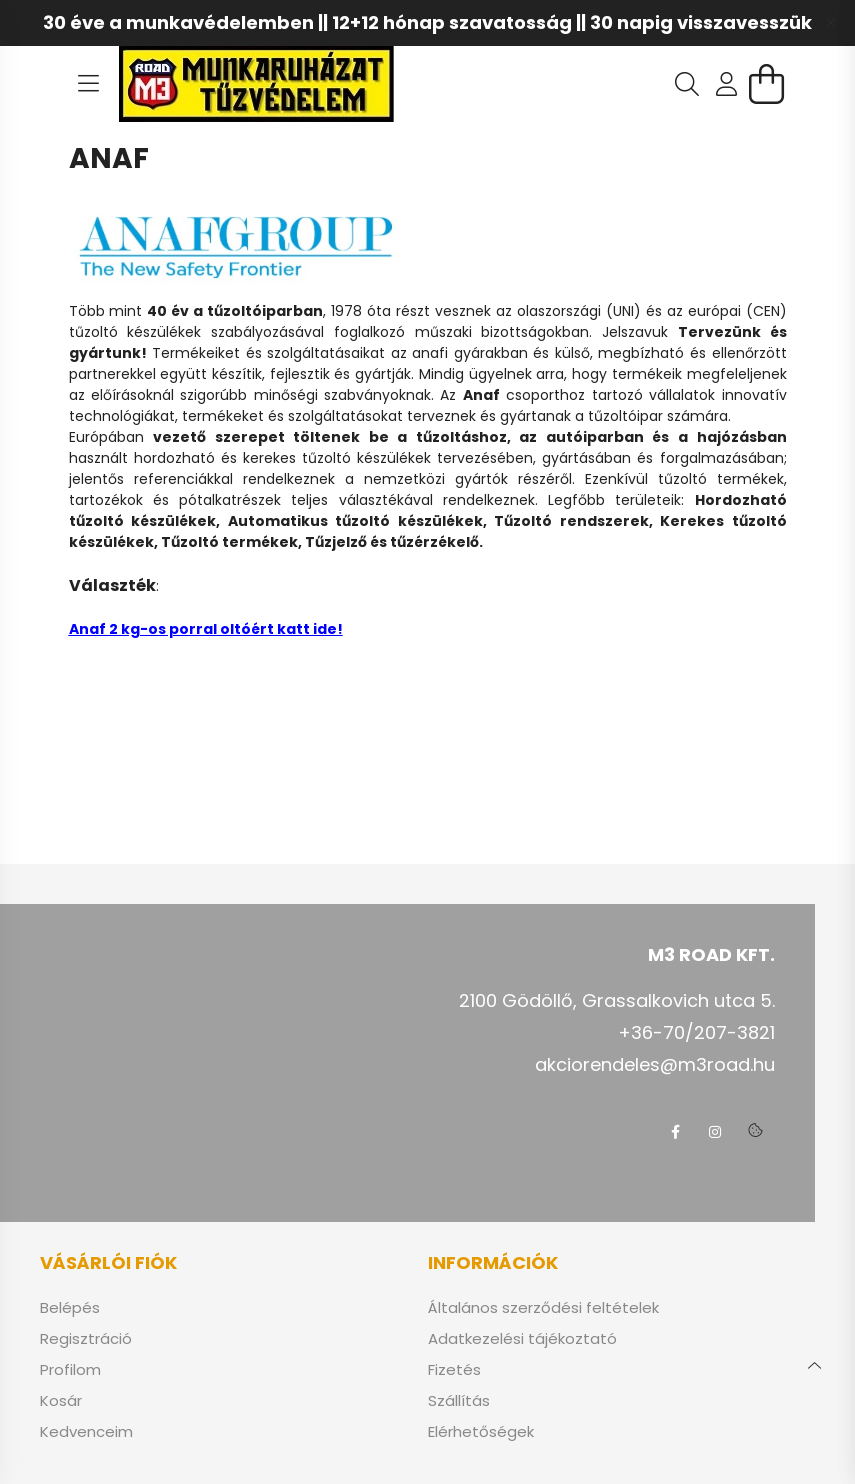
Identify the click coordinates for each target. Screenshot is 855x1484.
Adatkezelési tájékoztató (522, 1339)
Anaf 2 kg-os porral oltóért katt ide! (206, 629)
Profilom (70, 1370)
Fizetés (454, 1370)
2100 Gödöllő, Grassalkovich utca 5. (617, 1000)
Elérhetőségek (481, 1432)
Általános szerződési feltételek (543, 1308)
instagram (715, 1132)
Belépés (70, 1308)
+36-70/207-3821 (696, 1032)
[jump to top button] (814, 1363)
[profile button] (727, 84)
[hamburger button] (89, 84)
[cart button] (767, 84)
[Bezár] (830, 23)
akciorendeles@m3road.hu (655, 1064)
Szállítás (459, 1401)
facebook (675, 1132)
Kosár (61, 1401)
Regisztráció (86, 1339)
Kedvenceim (86, 1432)
